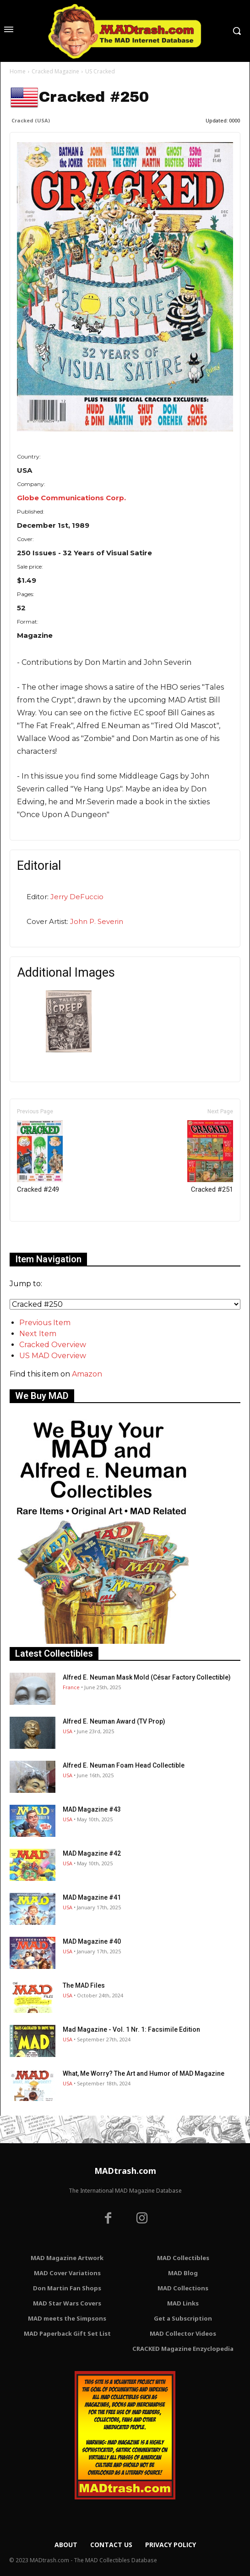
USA (67, 1731)
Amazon (87, 1374)
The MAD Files (84, 1985)
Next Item (37, 1333)
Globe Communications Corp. (71, 497)
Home (18, 71)
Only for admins (41, 1237)
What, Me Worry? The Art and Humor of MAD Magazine (143, 2073)
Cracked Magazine (55, 71)
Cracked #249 (40, 1157)
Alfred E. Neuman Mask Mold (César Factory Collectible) (147, 1677)
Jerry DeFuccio (76, 896)
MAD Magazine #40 (92, 1941)
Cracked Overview (52, 1344)
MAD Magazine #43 (92, 1809)
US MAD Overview (52, 1355)
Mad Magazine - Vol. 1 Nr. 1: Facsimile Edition (131, 2029)
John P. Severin (96, 921)
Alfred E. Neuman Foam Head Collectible (124, 1765)
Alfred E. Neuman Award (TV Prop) (114, 1721)
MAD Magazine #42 (92, 1853)
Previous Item (45, 1322)
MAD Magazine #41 (92, 1897)
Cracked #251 (210, 1157)
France (71, 1687)
